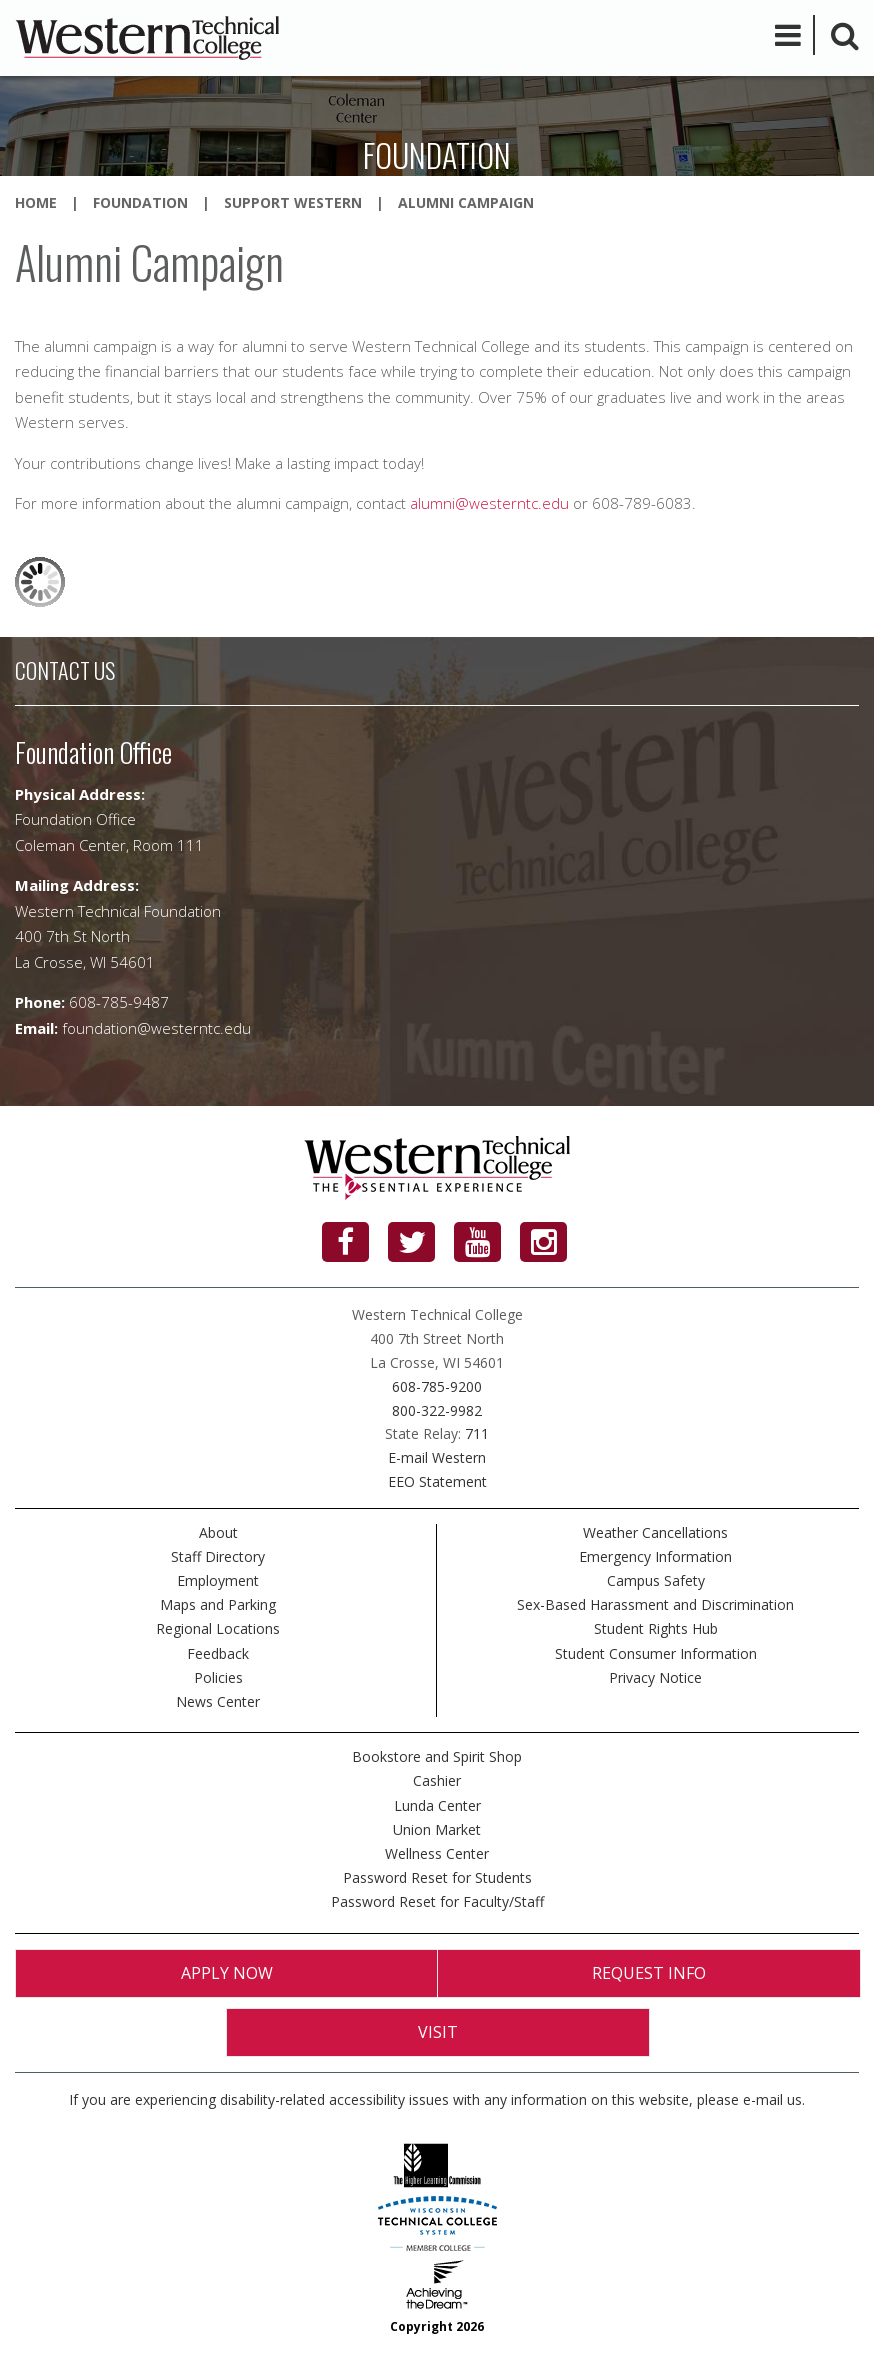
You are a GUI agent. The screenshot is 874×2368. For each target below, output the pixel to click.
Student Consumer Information (656, 1653)
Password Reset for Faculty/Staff (437, 1901)
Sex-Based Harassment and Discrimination (655, 1604)
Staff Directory (218, 1556)
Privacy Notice (655, 1677)
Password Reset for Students (437, 1877)
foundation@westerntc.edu (156, 1028)
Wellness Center (437, 1853)
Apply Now (227, 1973)
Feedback (218, 1653)
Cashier (437, 1780)
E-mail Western (437, 1457)
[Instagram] (543, 1242)
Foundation (140, 202)
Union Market (437, 1829)
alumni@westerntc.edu (489, 503)
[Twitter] (411, 1242)
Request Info (649, 1973)
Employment (218, 1580)
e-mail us (772, 2099)
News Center (218, 1701)
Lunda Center (437, 1805)
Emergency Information (655, 1556)
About (218, 1532)
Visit (438, 2032)
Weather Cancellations (655, 1532)
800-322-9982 (437, 1410)
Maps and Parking (218, 1604)
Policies (218, 1677)
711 (477, 1433)
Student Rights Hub (656, 1628)
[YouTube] (477, 1242)
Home (36, 202)
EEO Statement (437, 1481)
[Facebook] (345, 1242)
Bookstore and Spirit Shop (437, 1756)
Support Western (293, 202)
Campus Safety (656, 1580)
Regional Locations (218, 1628)
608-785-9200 (437, 1386)
